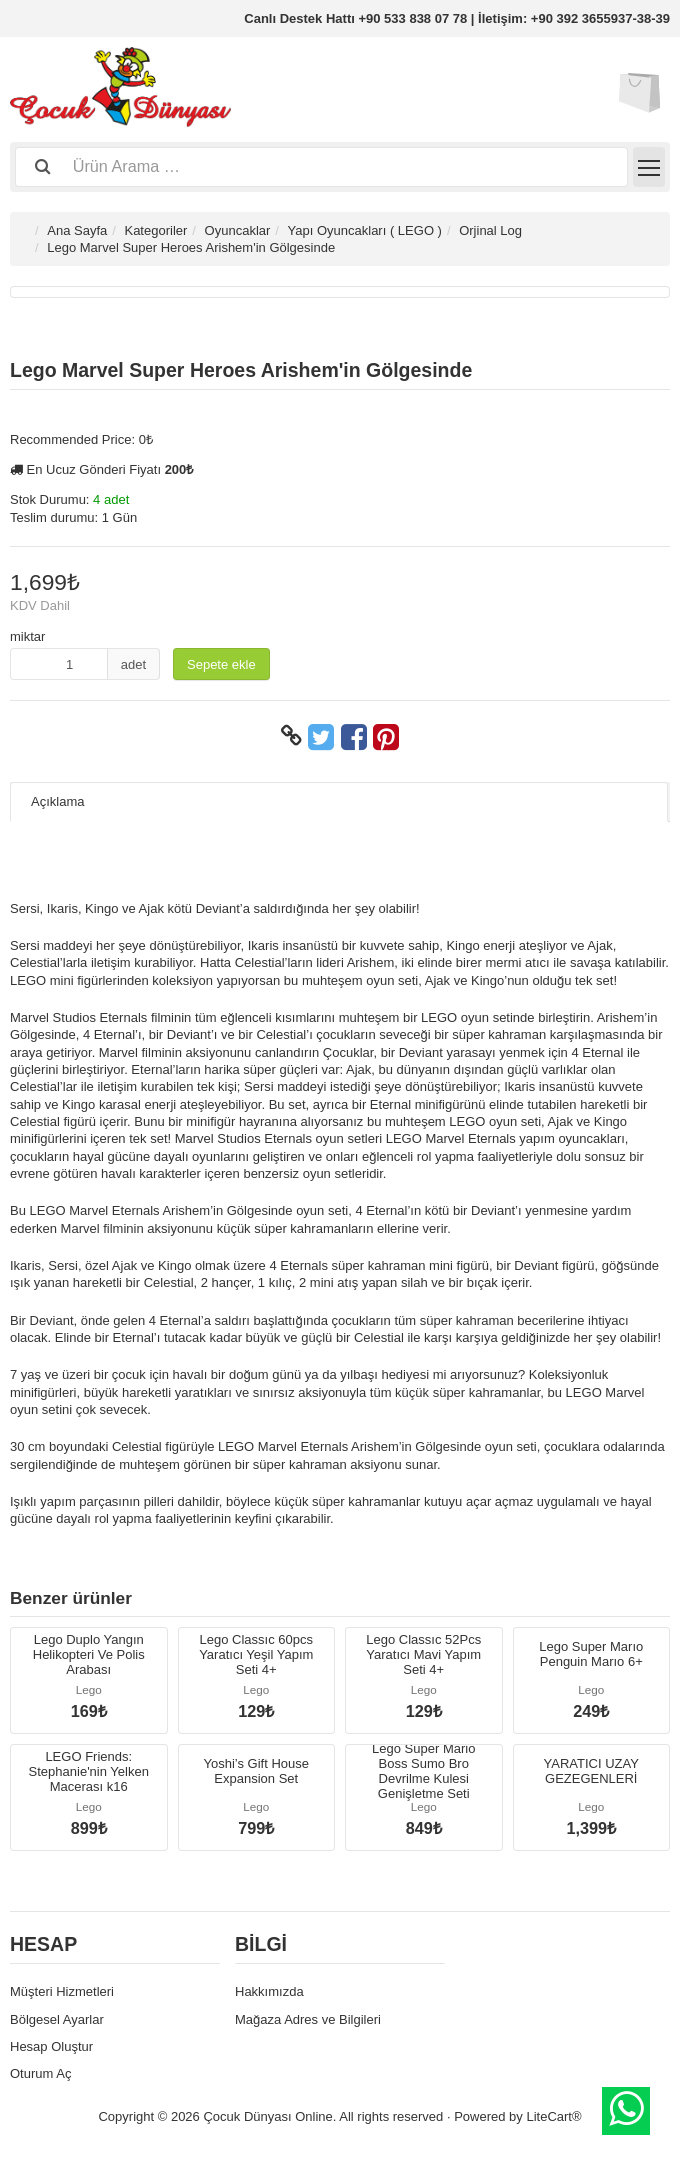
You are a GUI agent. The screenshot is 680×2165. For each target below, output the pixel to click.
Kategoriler (155, 230)
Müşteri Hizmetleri (62, 1991)
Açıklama (57, 801)
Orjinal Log (490, 230)
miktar (27, 636)
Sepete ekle (221, 664)
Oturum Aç (40, 2073)
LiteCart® (553, 2116)
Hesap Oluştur (51, 2046)
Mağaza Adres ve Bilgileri (308, 2019)
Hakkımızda (269, 1991)
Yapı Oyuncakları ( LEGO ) (365, 230)
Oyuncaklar (238, 230)
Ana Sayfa (77, 230)
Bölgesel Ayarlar (57, 2019)
